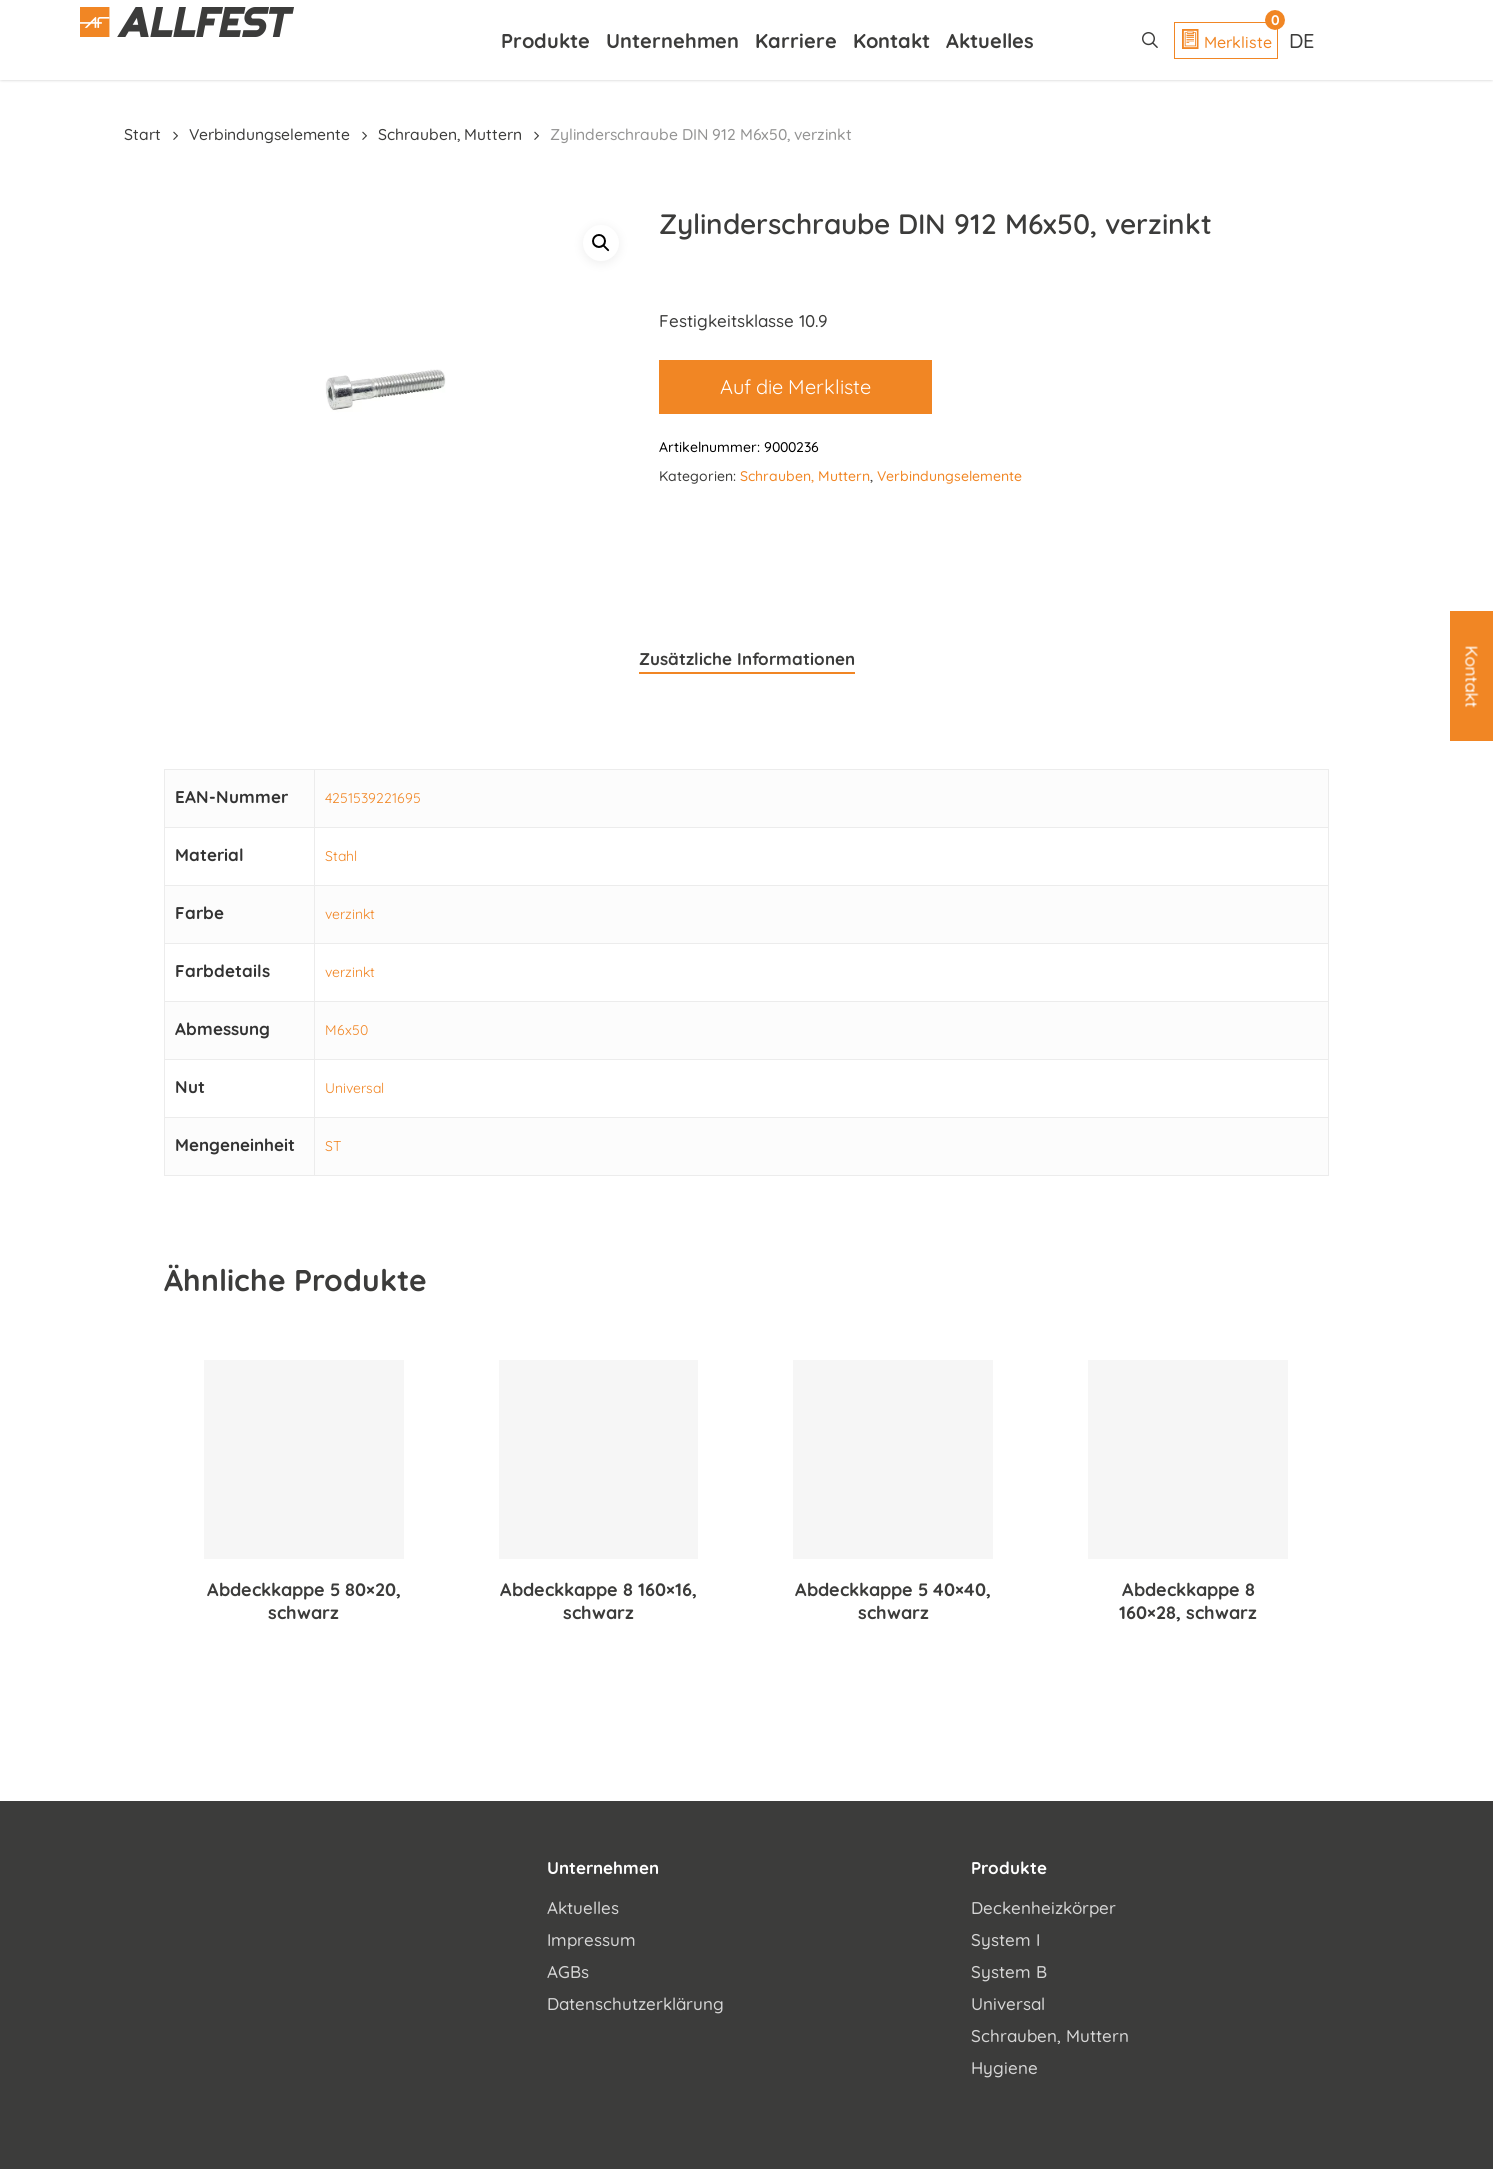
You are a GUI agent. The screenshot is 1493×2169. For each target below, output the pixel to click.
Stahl (341, 856)
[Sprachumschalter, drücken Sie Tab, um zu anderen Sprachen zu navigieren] (1304, 40)
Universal (354, 1088)
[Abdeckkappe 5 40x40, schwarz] (893, 1460)
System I (1005, 1939)
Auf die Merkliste (795, 386)
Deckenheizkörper (1043, 1907)
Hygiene (1004, 2067)
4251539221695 (373, 798)
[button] (601, 243)
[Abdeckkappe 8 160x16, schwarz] (599, 1460)
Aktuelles (583, 1907)
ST (333, 1146)
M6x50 (346, 1030)
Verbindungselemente (269, 134)
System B (1009, 1971)
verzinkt (350, 914)
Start (142, 134)
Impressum (591, 1939)
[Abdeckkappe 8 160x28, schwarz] (1188, 1460)
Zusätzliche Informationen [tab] (747, 658)
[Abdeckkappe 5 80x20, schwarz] (304, 1460)
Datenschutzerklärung (635, 2003)
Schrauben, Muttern (450, 134)
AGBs (568, 1971)
